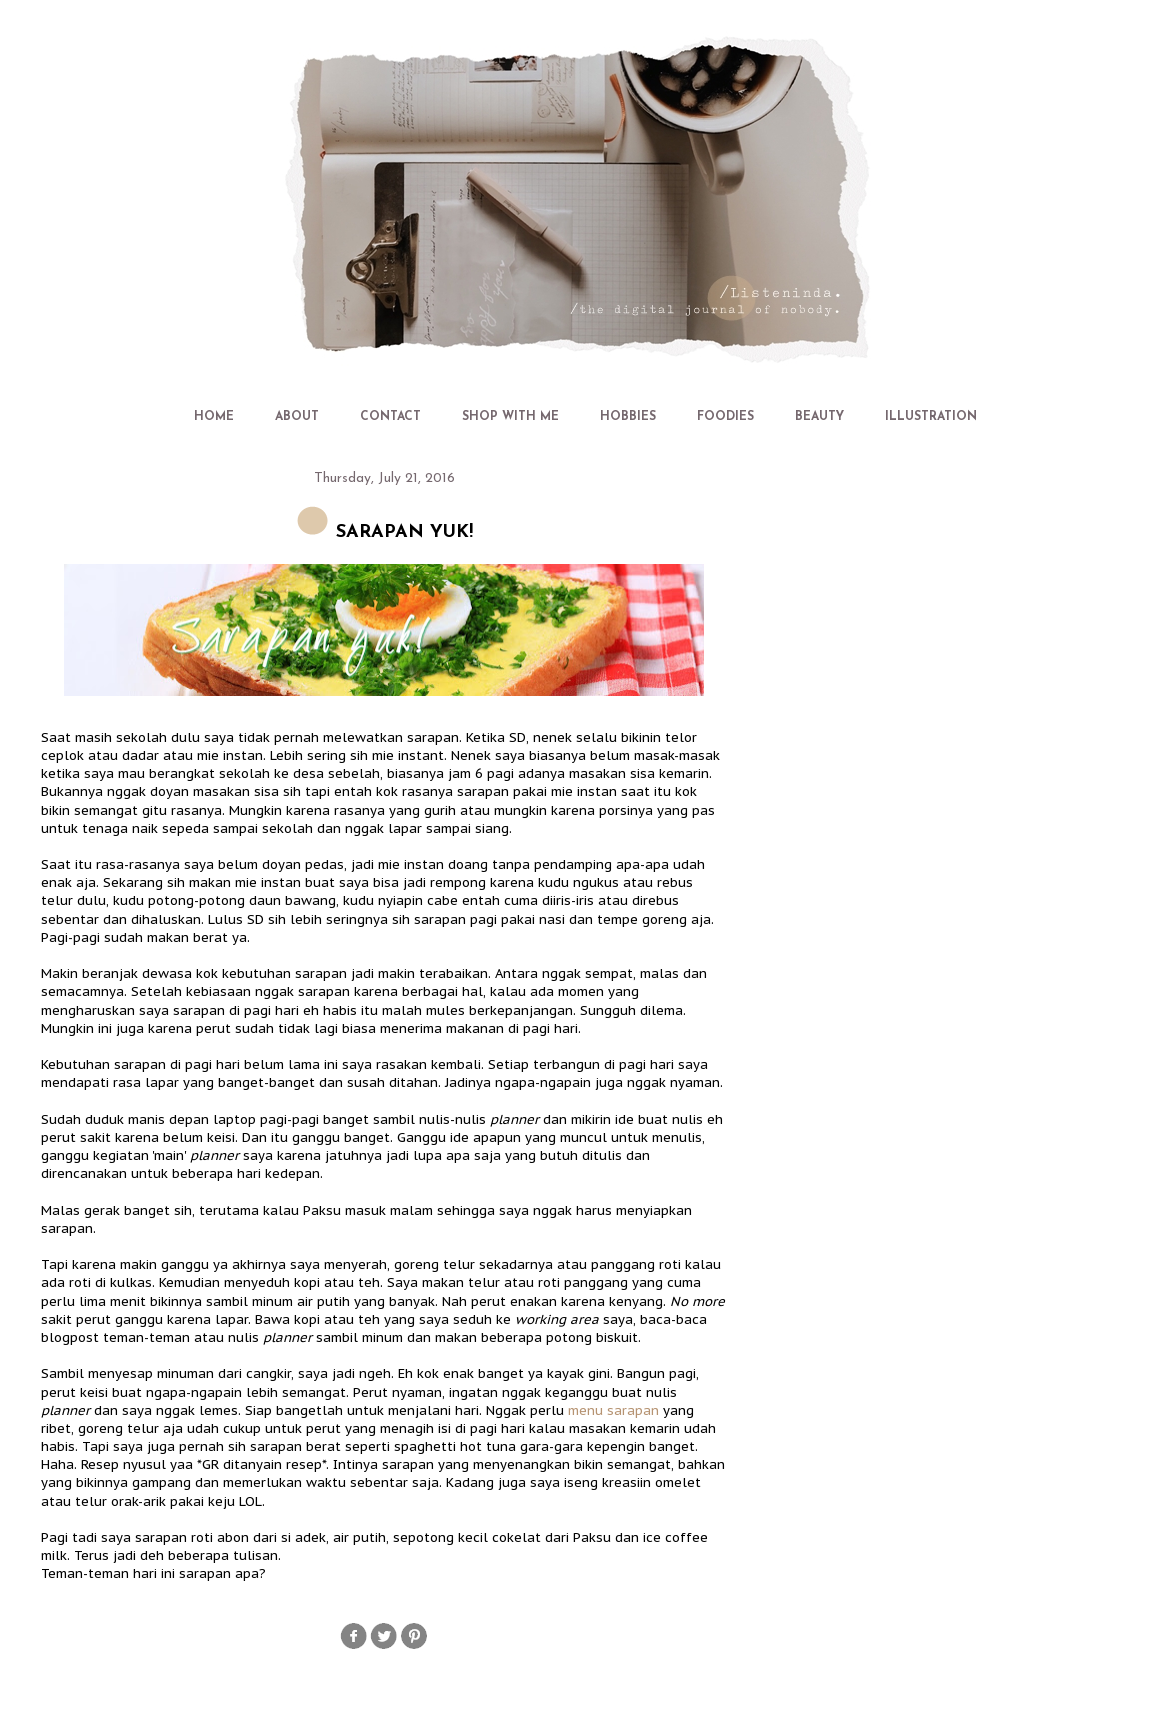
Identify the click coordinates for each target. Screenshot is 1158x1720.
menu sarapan (613, 1410)
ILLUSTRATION (931, 417)
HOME (214, 417)
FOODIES (725, 417)
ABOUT (297, 417)
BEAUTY (819, 417)
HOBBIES (628, 417)
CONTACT (390, 417)
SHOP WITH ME (510, 417)
